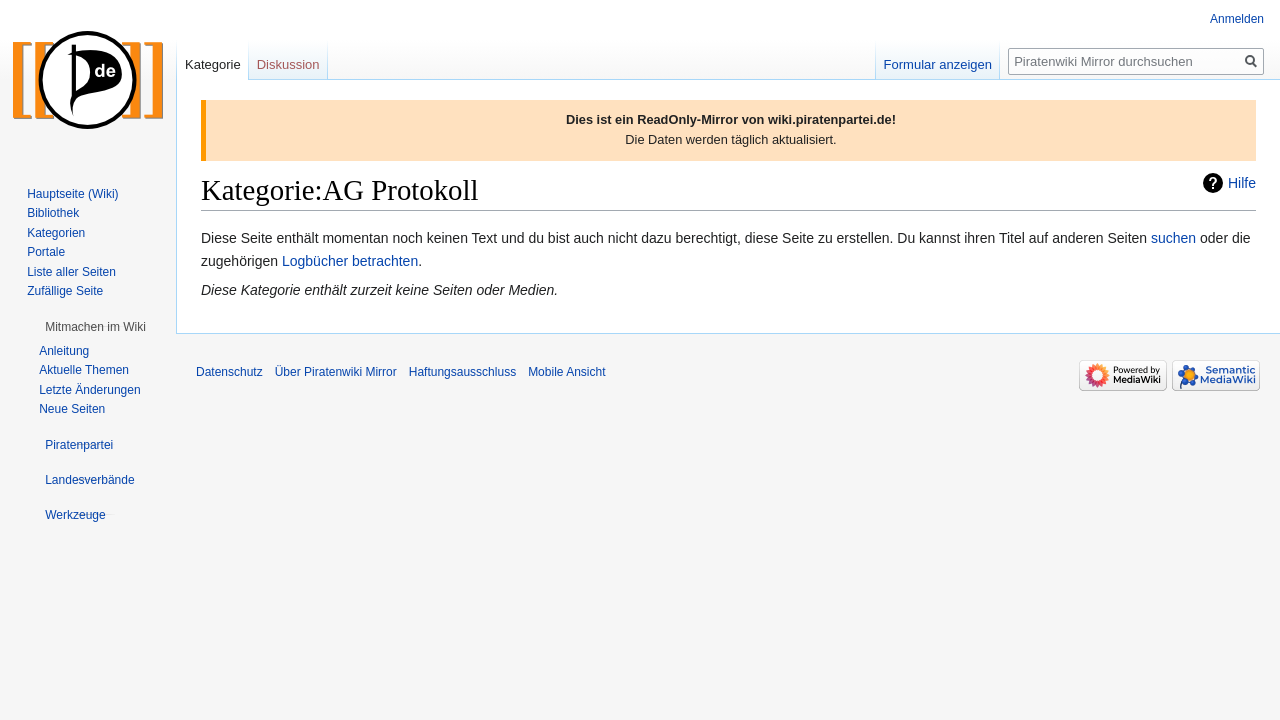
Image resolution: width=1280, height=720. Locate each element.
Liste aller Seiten (71, 272)
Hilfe (1242, 183)
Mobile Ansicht (566, 372)
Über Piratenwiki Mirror (336, 372)
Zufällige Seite (65, 291)
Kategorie (213, 64)
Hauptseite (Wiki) (72, 194)
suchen (1173, 238)
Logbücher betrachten (350, 261)
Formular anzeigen (938, 64)
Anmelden (1237, 19)
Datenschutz (229, 372)
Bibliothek (53, 213)
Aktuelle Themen (84, 370)
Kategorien (56, 233)
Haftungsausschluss (462, 372)
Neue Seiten (72, 409)
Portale (46, 252)
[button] (95, 327)
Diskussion (288, 64)
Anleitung (64, 351)
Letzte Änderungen (89, 390)
